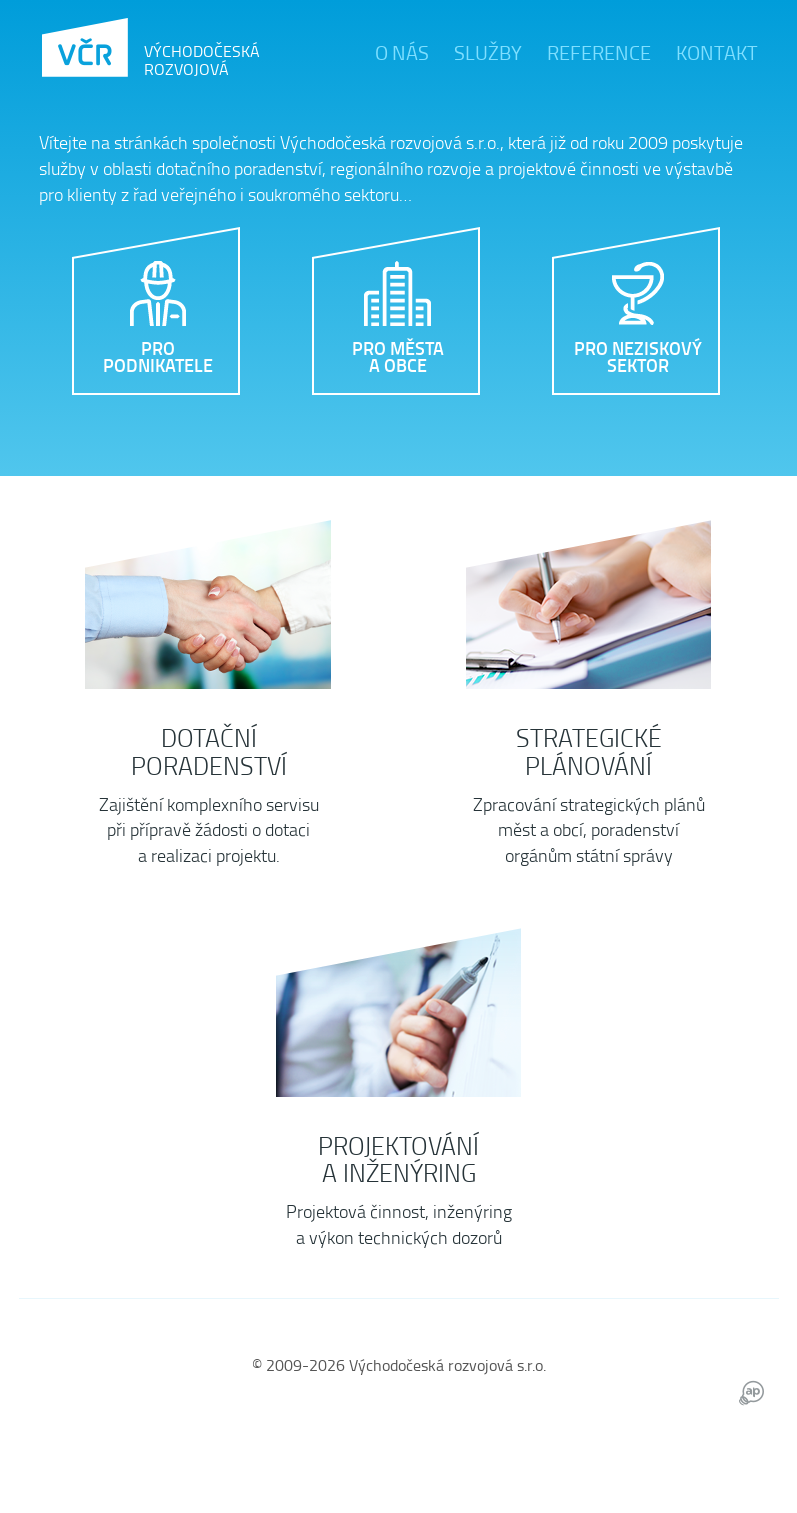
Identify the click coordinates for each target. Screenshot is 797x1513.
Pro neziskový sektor (638, 356)
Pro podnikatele (158, 356)
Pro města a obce (398, 356)
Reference (599, 52)
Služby (488, 52)
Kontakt (717, 52)
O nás (402, 52)
